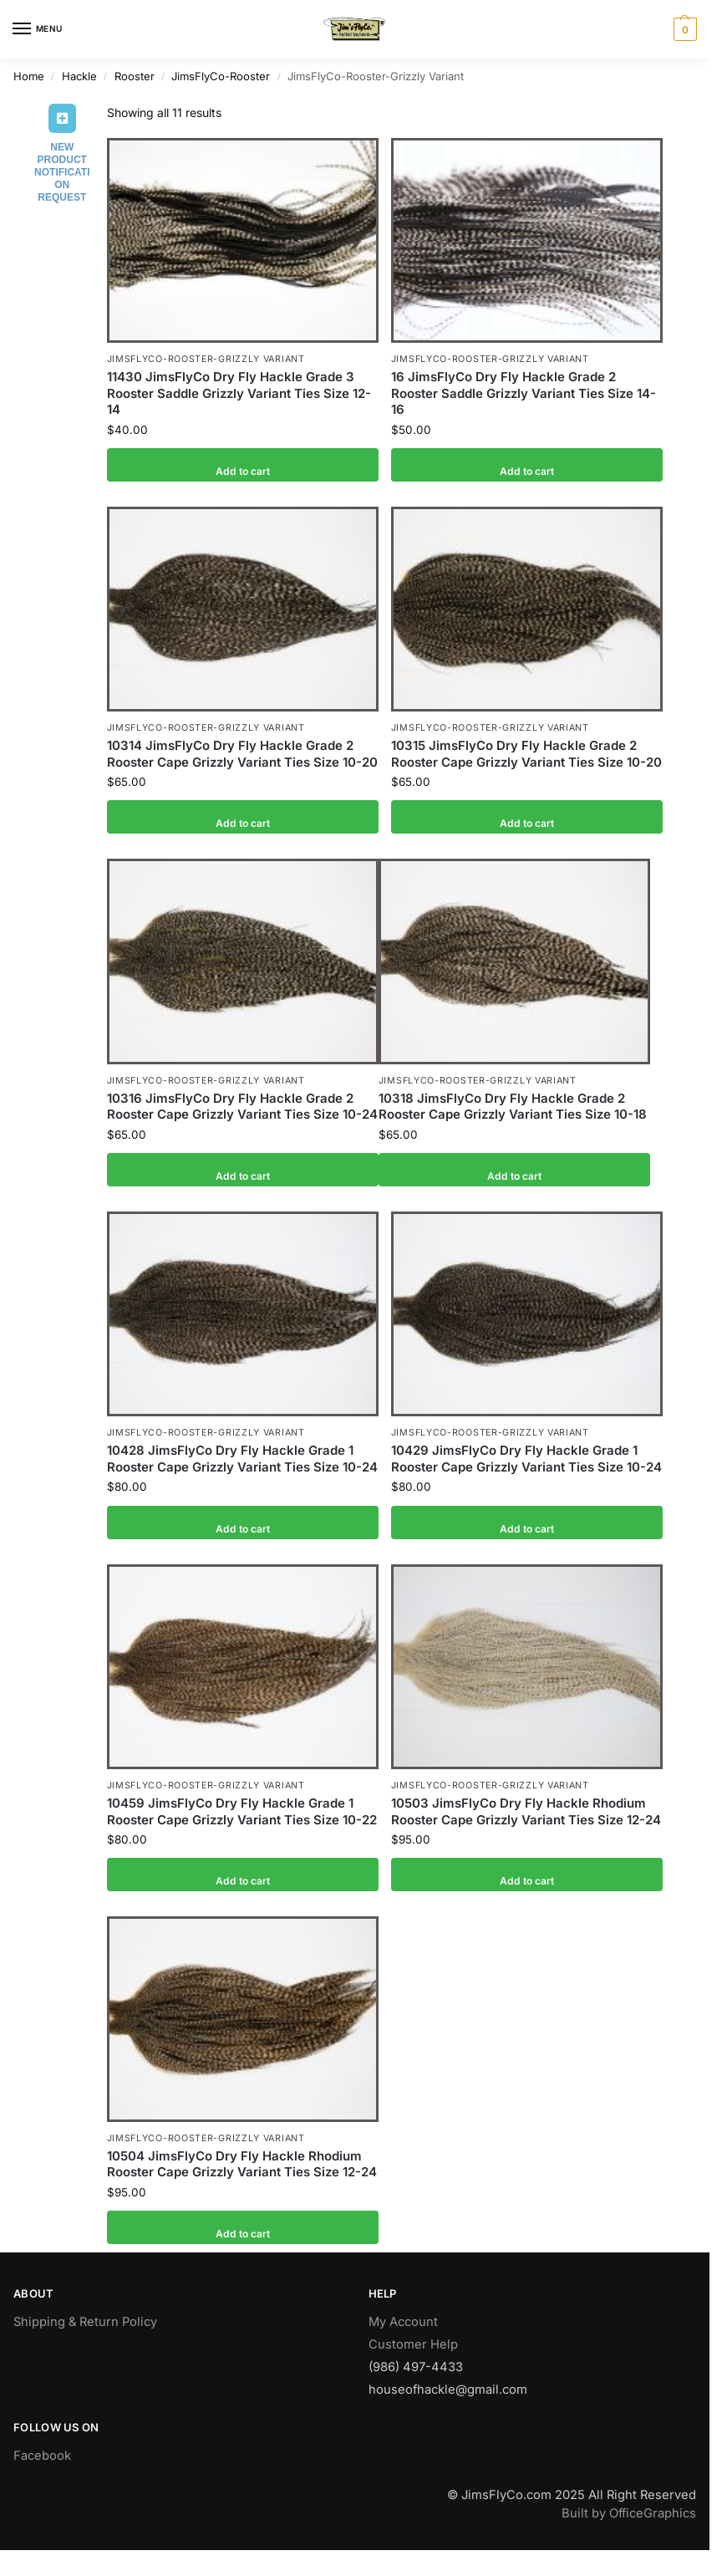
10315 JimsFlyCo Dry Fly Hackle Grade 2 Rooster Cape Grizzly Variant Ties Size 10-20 (526, 753)
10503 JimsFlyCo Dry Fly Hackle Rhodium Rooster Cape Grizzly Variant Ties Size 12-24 (526, 1811)
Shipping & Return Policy (85, 2321)
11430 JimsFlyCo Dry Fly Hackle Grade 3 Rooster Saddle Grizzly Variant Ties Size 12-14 (239, 393)
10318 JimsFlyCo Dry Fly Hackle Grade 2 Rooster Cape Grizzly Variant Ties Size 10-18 (513, 1106)
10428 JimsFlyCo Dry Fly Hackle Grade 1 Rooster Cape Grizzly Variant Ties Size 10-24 (242, 1458)
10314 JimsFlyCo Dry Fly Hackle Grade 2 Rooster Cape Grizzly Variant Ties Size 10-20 (242, 753)
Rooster (134, 76)
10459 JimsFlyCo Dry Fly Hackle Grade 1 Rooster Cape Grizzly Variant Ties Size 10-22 (242, 1811)
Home (28, 76)
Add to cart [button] (242, 465)
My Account (403, 2321)
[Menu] (38, 29)
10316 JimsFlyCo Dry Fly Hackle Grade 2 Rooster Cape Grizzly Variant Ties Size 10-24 (242, 1106)
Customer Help (413, 2344)
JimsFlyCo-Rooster (220, 76)
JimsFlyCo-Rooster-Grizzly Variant (206, 359)
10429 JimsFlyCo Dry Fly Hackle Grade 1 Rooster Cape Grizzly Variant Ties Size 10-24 (526, 1458)
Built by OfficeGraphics (629, 2513)
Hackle (79, 76)
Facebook (42, 2455)
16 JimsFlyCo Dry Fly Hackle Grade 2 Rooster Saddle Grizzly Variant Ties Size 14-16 (523, 393)
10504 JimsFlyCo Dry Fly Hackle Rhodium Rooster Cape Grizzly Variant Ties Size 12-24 (242, 2164)
